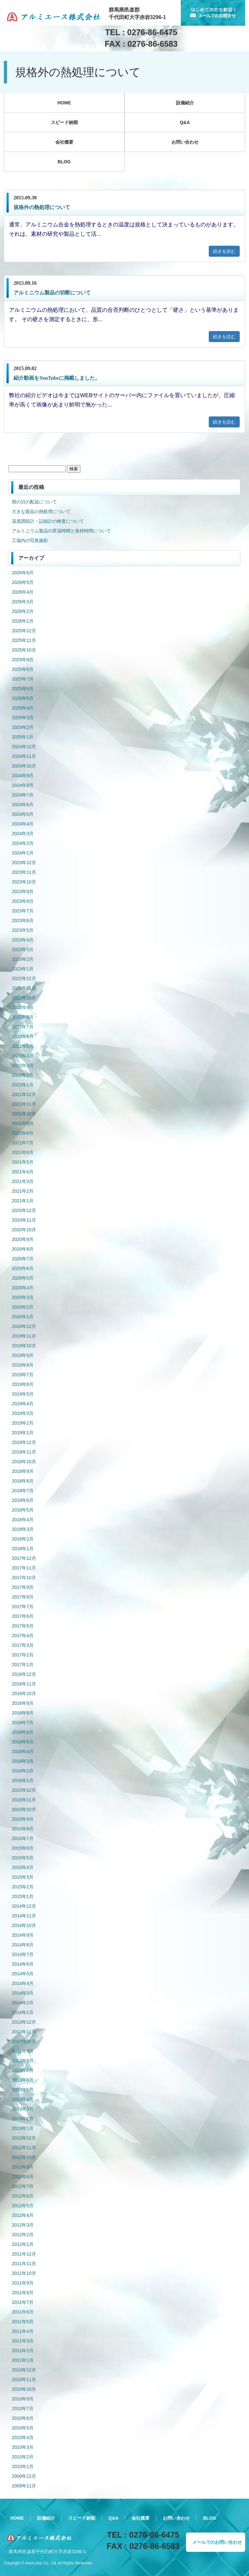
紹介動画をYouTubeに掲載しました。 (57, 378)
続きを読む (224, 251)
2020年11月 (24, 1220)
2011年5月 (22, 2321)
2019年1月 (22, 1432)
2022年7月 (22, 1026)
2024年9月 (22, 775)
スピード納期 (64, 122)
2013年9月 (22, 2051)
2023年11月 (24, 872)
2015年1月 (22, 1896)
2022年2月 (22, 1075)
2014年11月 (24, 1915)
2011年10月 (24, 2273)
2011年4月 (22, 2331)
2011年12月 (24, 2253)
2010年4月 (22, 2437)
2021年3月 (22, 1181)
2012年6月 (22, 2196)
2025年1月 (22, 736)
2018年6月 (22, 1500)
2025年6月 (22, 688)
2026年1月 (22, 621)
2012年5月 (22, 2205)
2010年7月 (22, 2408)
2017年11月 (24, 1567)
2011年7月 (22, 2302)
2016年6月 (22, 1732)
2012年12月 (24, 2138)
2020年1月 (22, 1316)
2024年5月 (22, 814)
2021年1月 (22, 1200)
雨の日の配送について (34, 501)
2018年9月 (22, 1471)
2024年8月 (22, 785)
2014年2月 (22, 2002)
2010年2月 (22, 2456)
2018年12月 (24, 1442)
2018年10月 (24, 1461)
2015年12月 (24, 1790)
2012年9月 (22, 2167)
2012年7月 (22, 2186)
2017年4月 (22, 1635)
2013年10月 (24, 2041)
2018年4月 (22, 1519)
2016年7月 (22, 1722)
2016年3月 (22, 1761)
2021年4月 (22, 1171)
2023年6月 (22, 920)
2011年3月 (22, 2340)
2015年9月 (22, 1819)
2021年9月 (22, 1123)
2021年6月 (22, 1152)
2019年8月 (22, 1365)
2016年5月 (22, 1741)
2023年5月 (22, 930)
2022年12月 (24, 978)
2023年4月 (22, 939)
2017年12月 (24, 1558)
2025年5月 (22, 698)
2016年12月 (24, 1674)
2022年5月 (22, 1046)
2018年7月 (22, 1490)
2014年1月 (22, 2012)
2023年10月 (24, 881)
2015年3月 (22, 1877)
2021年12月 (24, 1094)
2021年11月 (24, 1104)
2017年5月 (22, 1625)
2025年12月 (24, 630)
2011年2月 (22, 2350)
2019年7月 (22, 1374)
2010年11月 (24, 2379)
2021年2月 (22, 1191)
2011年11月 (24, 2263)
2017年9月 (22, 1587)
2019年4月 (22, 1403)
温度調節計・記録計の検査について (48, 521)
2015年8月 (22, 1828)
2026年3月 (22, 601)
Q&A (185, 122)
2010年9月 (22, 2398)
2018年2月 (22, 1538)
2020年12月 (24, 1210)
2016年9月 (22, 1703)
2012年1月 (22, 2244)
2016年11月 (24, 1683)
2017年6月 (22, 1616)
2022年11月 (24, 988)
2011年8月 (22, 2292)
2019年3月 (22, 1413)
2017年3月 (22, 1645)
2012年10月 (24, 2157)
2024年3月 (22, 833)
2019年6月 (22, 1384)
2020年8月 (22, 1249)
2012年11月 (24, 2147)
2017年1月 (22, 1664)
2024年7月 (22, 794)
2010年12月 (24, 2369)
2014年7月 (22, 1954)
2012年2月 (22, 2234)
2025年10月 (24, 650)
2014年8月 (22, 1944)
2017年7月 (22, 1606)
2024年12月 (24, 746)
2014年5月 (22, 1973)
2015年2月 (22, 1886)
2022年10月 (24, 997)
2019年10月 (24, 1345)
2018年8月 (22, 1481)
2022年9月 (22, 1007)
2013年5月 (22, 2089)
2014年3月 (22, 1993)
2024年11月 (24, 756)
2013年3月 (22, 2109)
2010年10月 (24, 2389)
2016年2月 (22, 1770)
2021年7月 (22, 1142)
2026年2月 (22, 611)
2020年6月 (22, 1268)
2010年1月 (22, 2466)
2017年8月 (22, 1596)
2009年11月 (24, 2485)
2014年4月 (22, 1983)
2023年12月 (24, 862)
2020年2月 (22, 1307)
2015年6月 (22, 1848)
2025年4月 (22, 708)
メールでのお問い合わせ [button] (217, 2542)
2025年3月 (22, 717)
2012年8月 (22, 2176)
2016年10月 (24, 1693)
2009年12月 (24, 2476)
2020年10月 (24, 1229)
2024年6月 (22, 804)
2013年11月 (24, 2031)
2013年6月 (22, 2080)
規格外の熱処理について (42, 207)
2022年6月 (22, 1036)
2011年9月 (22, 2282)
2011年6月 (22, 2311)
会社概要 (64, 142)
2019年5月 (22, 1394)
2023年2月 (22, 959)
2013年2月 (22, 2118)
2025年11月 (24, 640)
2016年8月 (22, 1712)
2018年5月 (22, 1509)
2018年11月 (24, 1452)
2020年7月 (22, 1258)
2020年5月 (22, 1278)
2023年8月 (22, 901)
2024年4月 (22, 823)
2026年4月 (22, 592)
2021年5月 (22, 1162)
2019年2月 (22, 1423)
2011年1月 (22, 2360)
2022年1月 (22, 1084)
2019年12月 (24, 1326)
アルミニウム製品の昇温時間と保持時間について (61, 530)
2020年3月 (22, 1297)
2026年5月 (22, 582)
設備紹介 (185, 102)
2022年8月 (22, 1017)
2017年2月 (22, 1654)
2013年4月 (22, 2099)
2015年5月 (22, 1857)
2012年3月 (22, 2225)
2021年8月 (22, 1133)
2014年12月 (24, 1906)
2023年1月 (22, 968)
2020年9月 (22, 1239)
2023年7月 (22, 910)
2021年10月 (24, 1113)
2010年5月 (22, 2427)
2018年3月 (22, 1529)
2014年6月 (22, 1964)
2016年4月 (22, 1751)
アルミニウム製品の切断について (52, 292)
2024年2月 (22, 843)
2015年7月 (22, 1838)
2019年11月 (24, 1336)
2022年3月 (22, 1065)
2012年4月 (22, 2215)
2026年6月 (22, 572)
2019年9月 (22, 1355)
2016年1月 (22, 1780)
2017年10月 (24, 1577)
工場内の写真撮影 (30, 540)
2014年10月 (24, 1925)
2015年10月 (24, 1809)
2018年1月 (22, 1548)
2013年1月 (22, 2128)
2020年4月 (22, 1287)
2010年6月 (22, 2418)
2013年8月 (22, 2060)
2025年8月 (22, 669)
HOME (64, 102)
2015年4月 (22, 1867)
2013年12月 (24, 2022)
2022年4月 (22, 1055)
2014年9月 (22, 1935)
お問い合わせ (184, 142)
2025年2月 (22, 727)
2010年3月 (22, 2447)
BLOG (64, 161)
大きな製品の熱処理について (41, 511)
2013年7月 (22, 2070)
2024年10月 (24, 765)
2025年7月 (22, 679)
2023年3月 (22, 949)
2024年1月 (22, 852)
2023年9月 (22, 891)
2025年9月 (22, 659)
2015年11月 (24, 1799)
